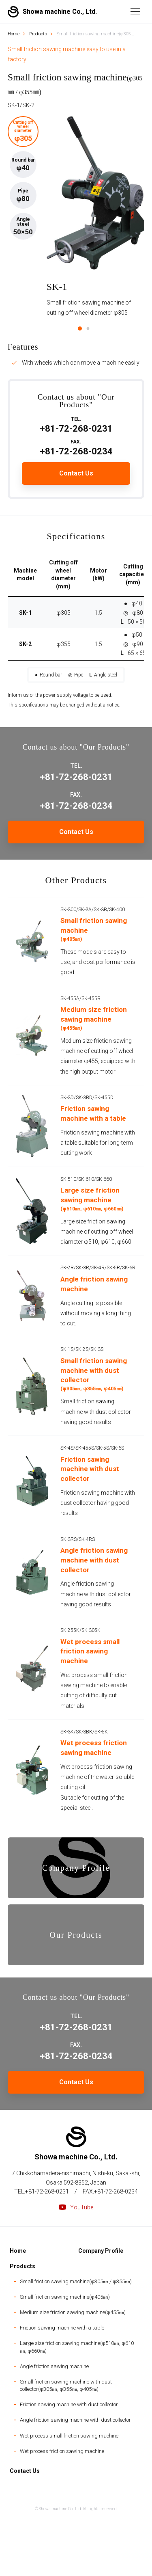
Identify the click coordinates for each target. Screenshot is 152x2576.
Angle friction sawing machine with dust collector (75, 2420)
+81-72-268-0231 (76, 2022)
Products (22, 2266)
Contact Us (76, 2082)
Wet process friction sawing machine (62, 2451)
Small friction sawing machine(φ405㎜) (65, 2297)
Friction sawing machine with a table (62, 2328)
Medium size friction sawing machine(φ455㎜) (73, 2312)
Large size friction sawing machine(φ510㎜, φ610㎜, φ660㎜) (77, 2346)
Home (18, 2251)
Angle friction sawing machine (54, 2366)
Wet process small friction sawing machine (69, 2436)
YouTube (76, 2207)
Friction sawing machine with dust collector (69, 2404)
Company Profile (100, 2251)
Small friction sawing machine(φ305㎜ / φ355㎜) (76, 2281)
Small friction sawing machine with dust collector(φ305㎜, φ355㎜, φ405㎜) (66, 2385)
